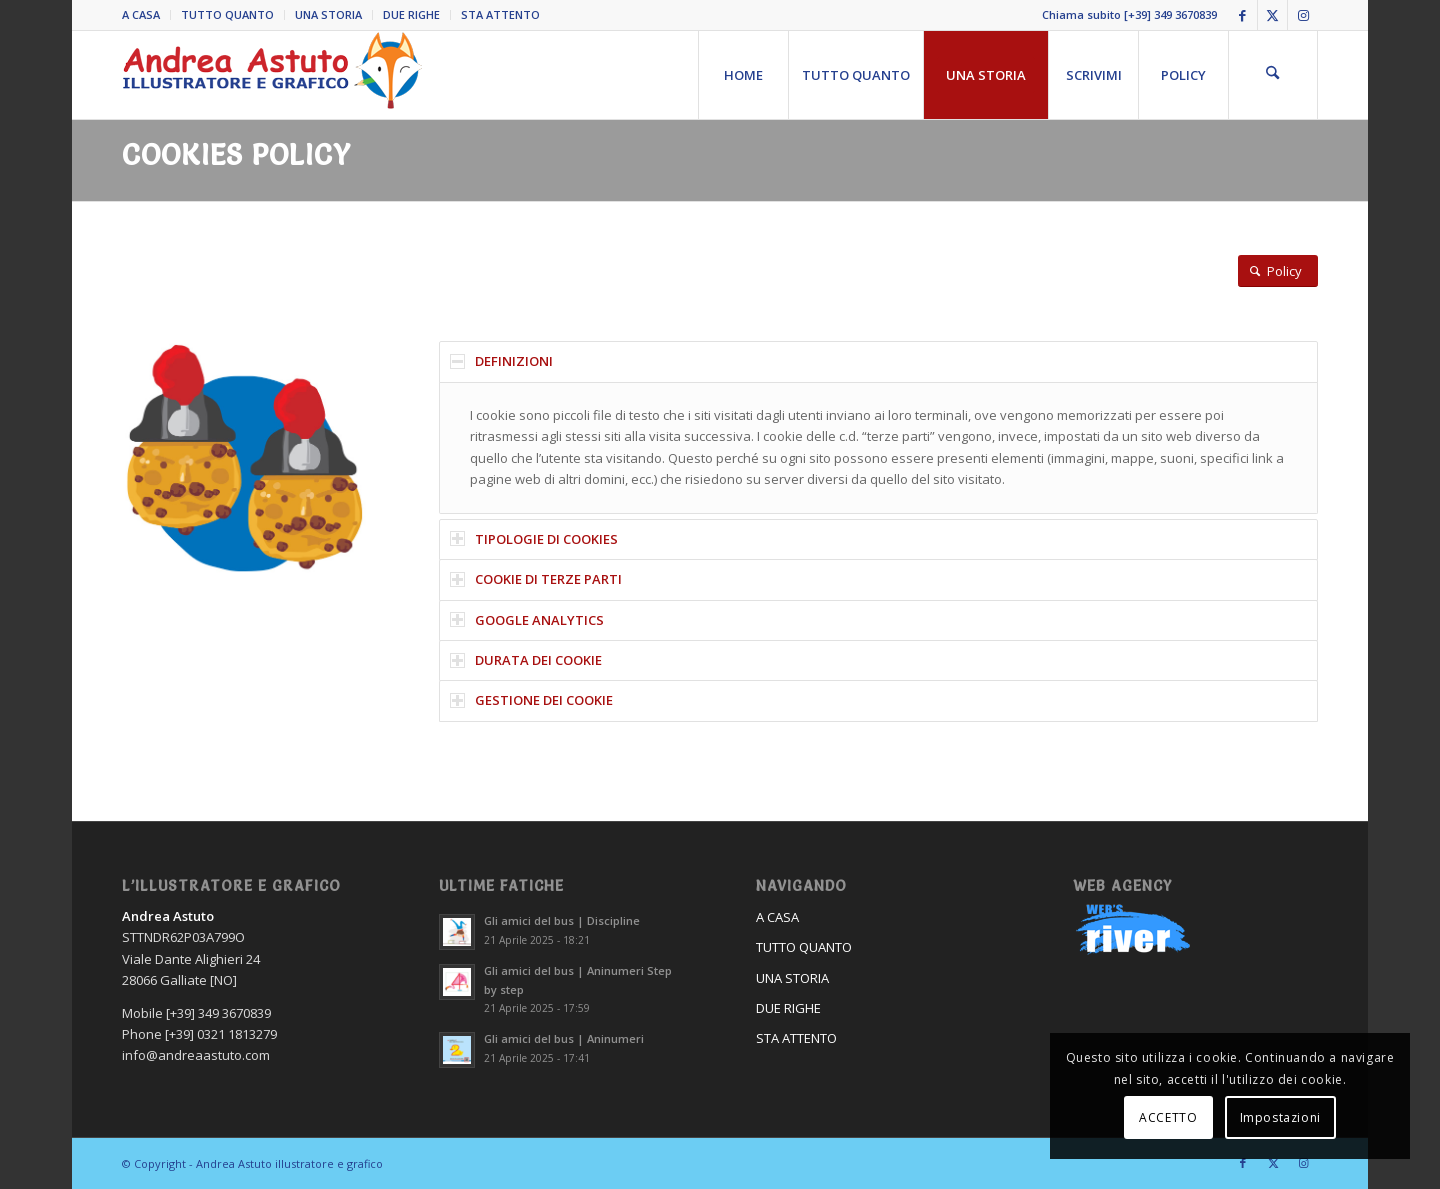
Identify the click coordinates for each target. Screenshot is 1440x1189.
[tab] (878, 361)
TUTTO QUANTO (227, 14)
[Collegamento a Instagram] (1303, 15)
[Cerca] (1273, 75)
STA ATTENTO (500, 14)
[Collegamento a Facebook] (1242, 15)
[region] (878, 448)
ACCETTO (1168, 1117)
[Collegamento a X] (1272, 15)
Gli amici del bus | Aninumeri (564, 1038)
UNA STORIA (328, 14)
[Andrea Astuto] (272, 75)
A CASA (141, 14)
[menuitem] (146, 15)
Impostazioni (1280, 1117)
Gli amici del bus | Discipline (562, 920)
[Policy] (1278, 271)
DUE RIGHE (411, 14)
